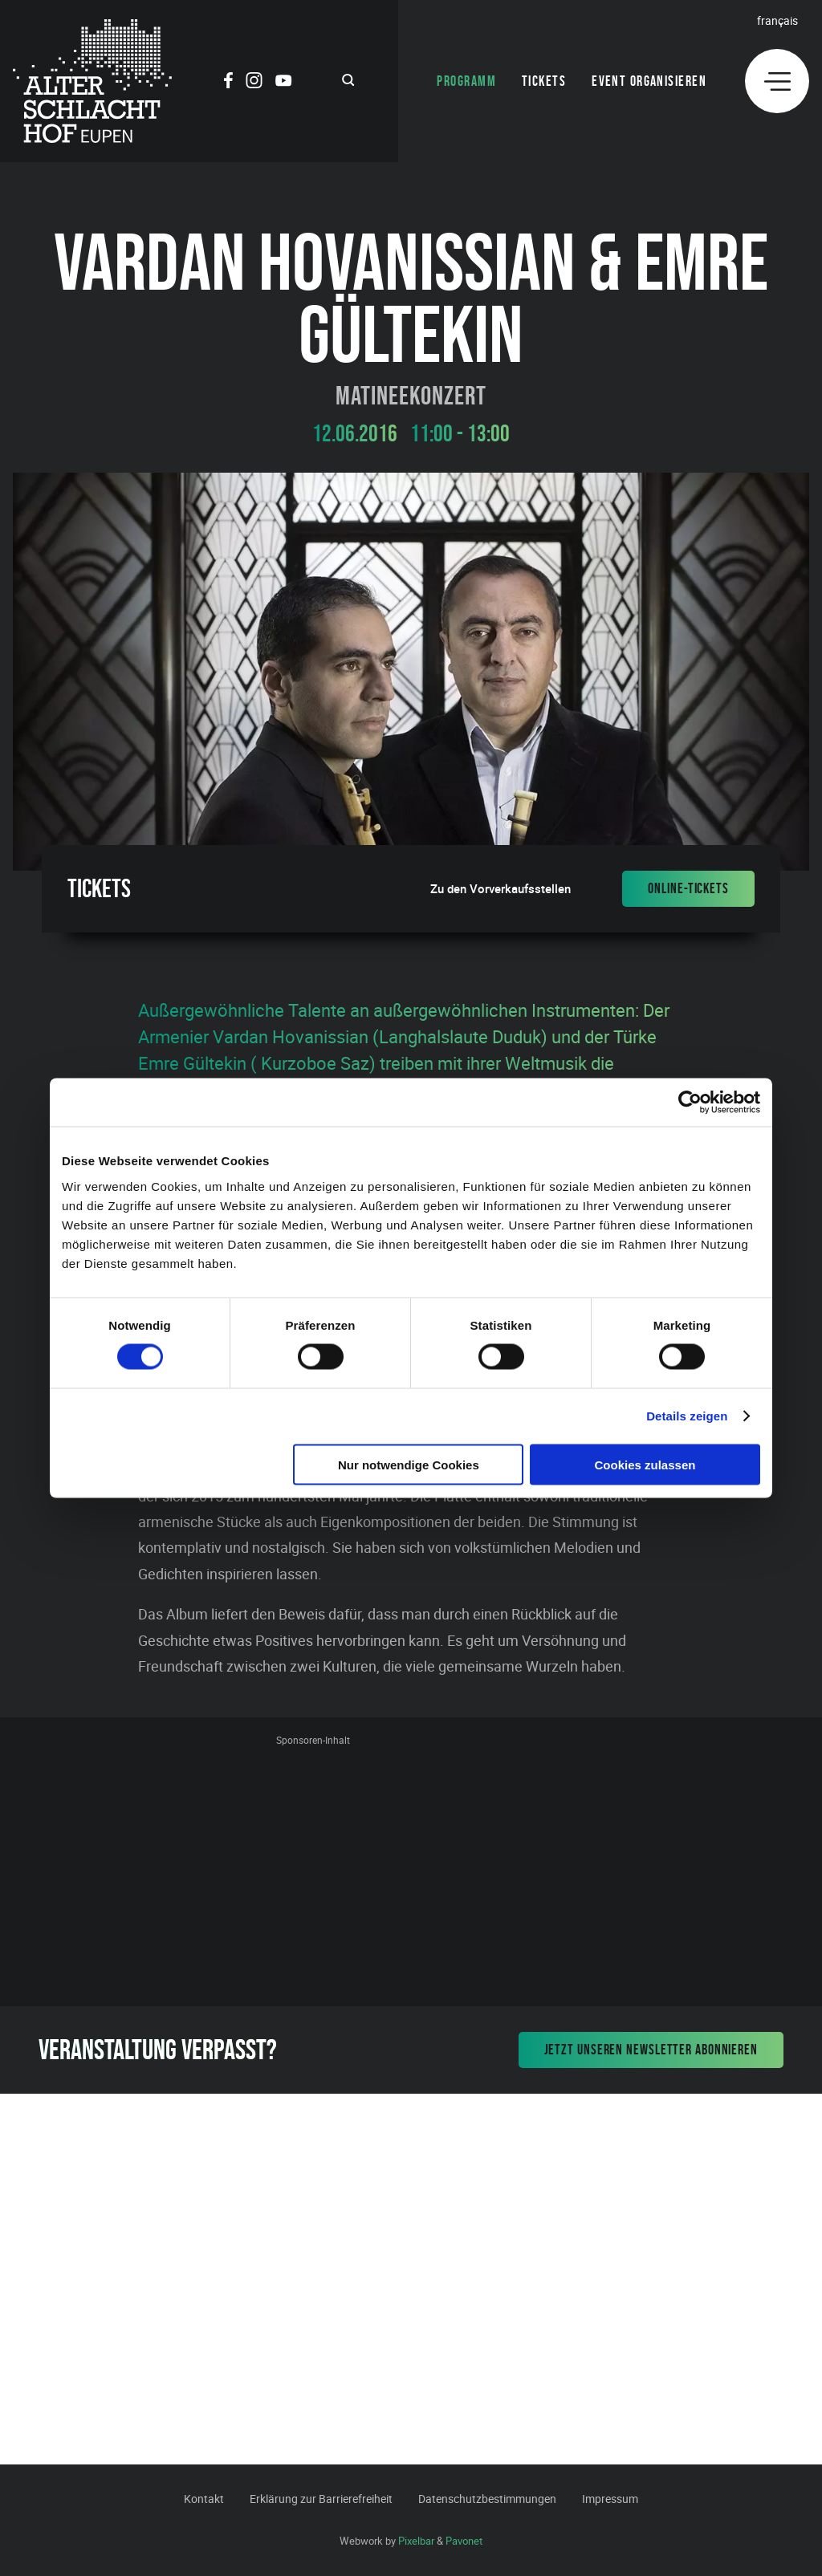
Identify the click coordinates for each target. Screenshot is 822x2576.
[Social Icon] (228, 82)
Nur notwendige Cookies (408, 1464)
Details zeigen (686, 1416)
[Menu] (777, 81)
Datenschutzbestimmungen (487, 2498)
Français (777, 20)
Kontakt (204, 2498)
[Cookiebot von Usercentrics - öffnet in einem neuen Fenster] (690, 1103)
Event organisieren (649, 81)
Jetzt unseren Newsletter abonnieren (651, 2050)
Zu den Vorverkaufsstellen (500, 889)
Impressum (610, 2498)
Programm (466, 81)
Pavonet (464, 2540)
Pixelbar (416, 2540)
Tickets (544, 81)
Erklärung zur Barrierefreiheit (321, 2498)
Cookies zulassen (645, 1464)
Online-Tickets (688, 888)
